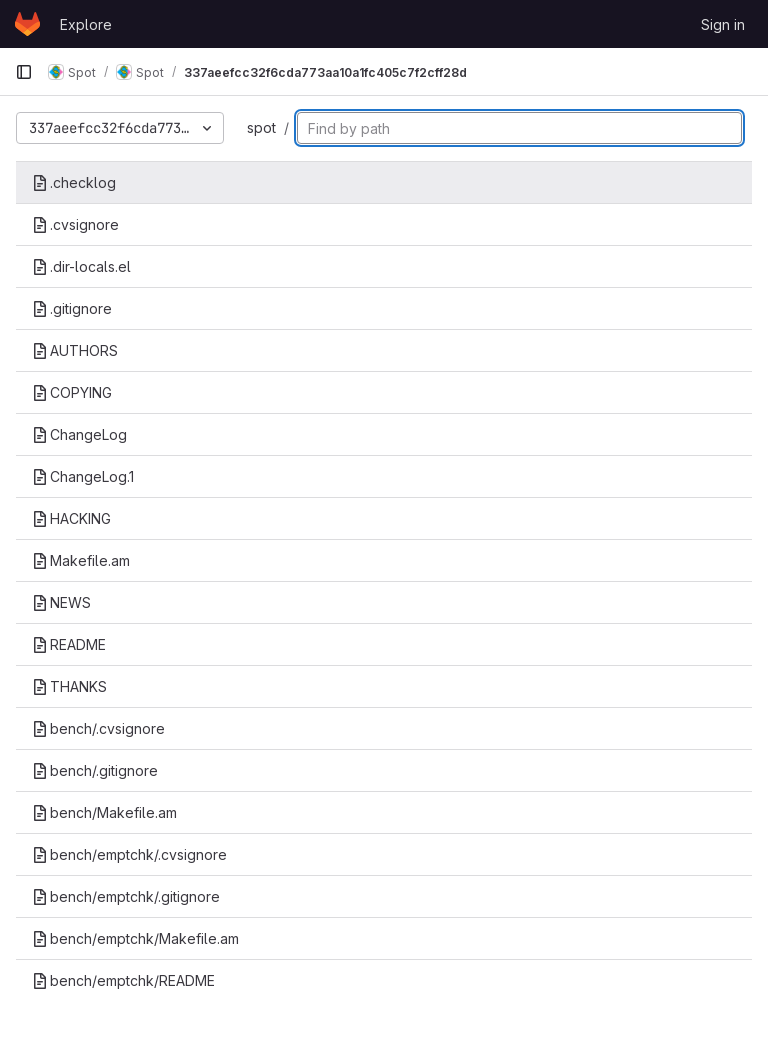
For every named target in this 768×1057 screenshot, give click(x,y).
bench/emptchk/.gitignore (126, 896)
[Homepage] (27, 24)
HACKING (71, 518)
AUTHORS (75, 350)
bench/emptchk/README (123, 980)
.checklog (74, 182)
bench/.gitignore (95, 770)
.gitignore (72, 308)
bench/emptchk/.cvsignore (129, 854)
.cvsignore (75, 224)
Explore (86, 24)
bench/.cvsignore (98, 728)
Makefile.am (81, 560)
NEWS (61, 602)
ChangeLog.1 (83, 476)
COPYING (72, 392)
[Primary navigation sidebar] (24, 72)
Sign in (723, 24)
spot (261, 127)
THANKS (69, 686)
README (69, 644)
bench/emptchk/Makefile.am (135, 938)
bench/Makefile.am (104, 812)
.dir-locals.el (81, 266)
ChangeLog (79, 434)
